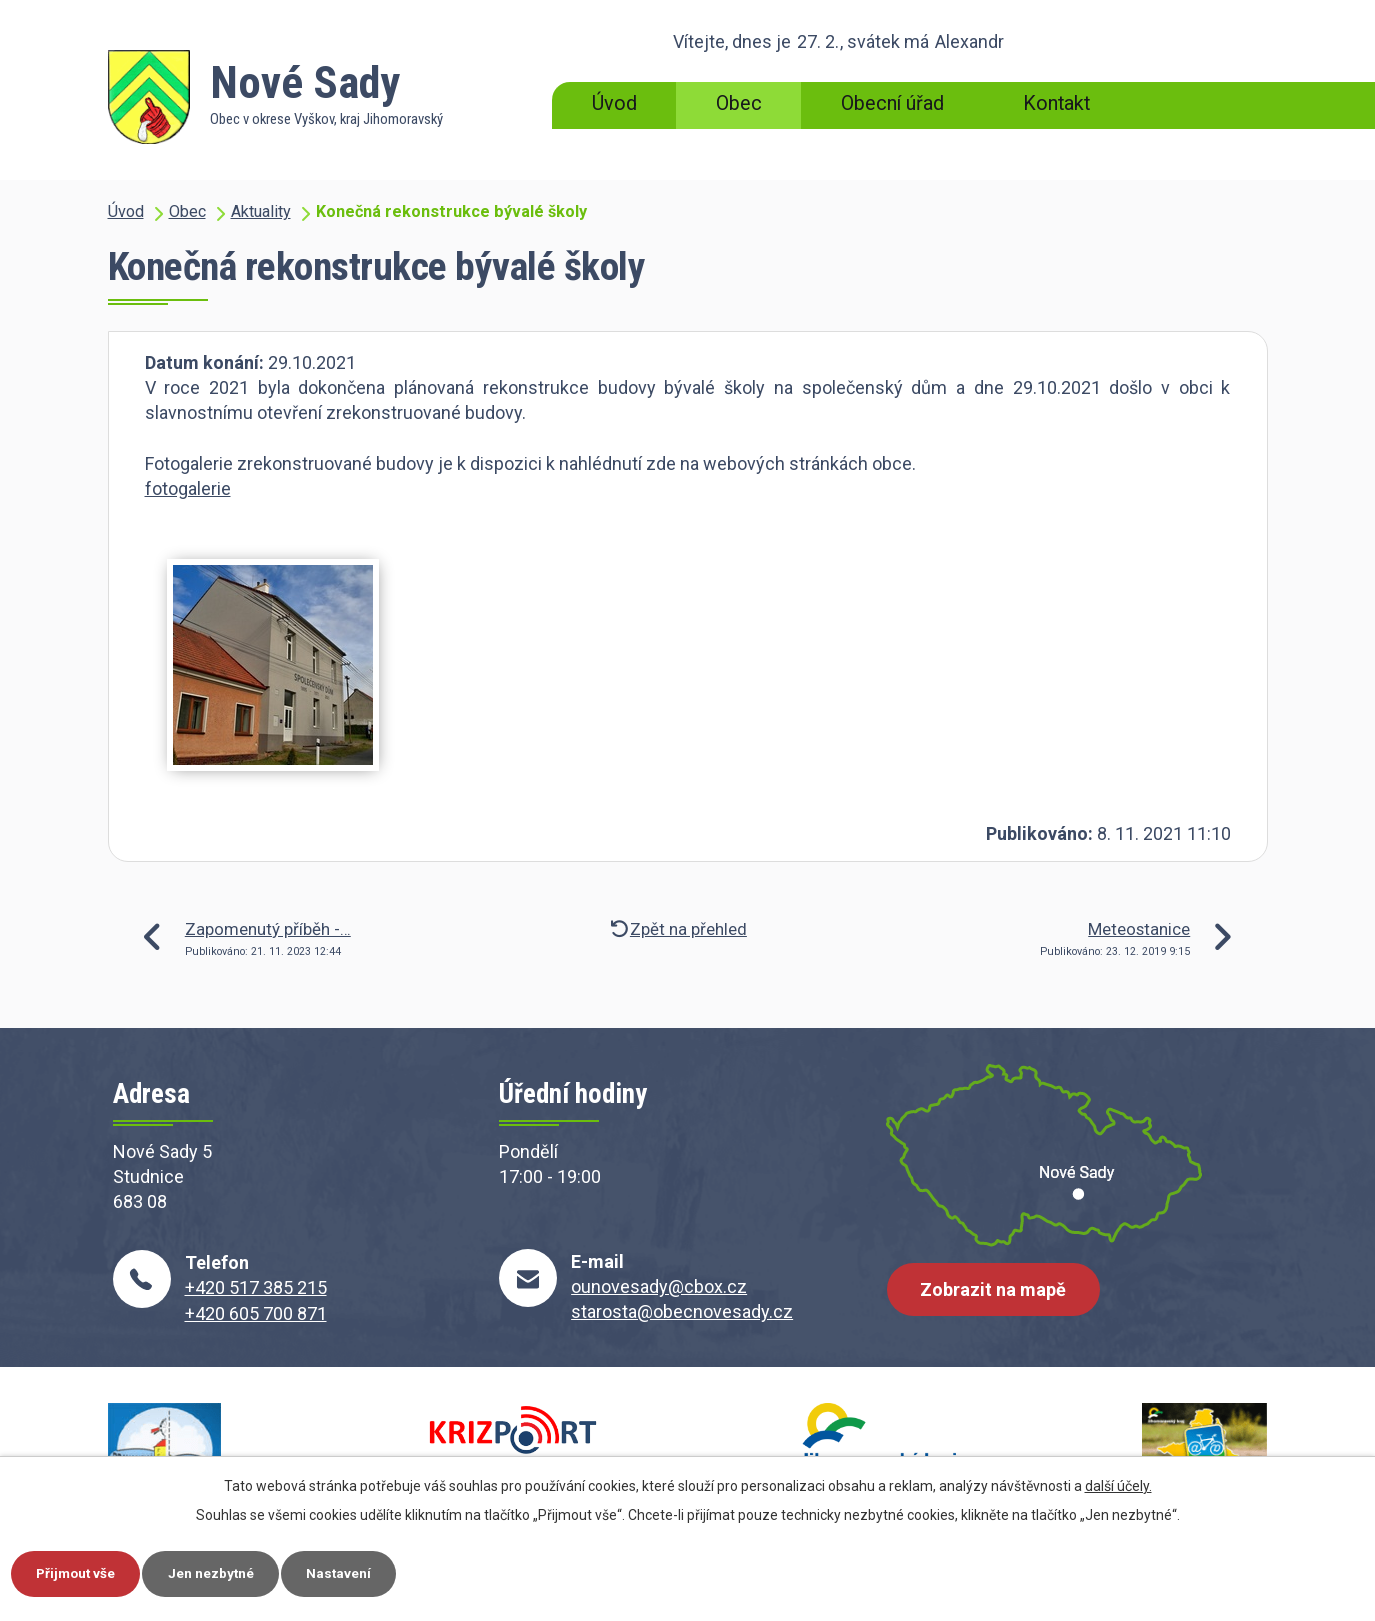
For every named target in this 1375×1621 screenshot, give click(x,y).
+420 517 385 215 (256, 1287)
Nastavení (358, 1572)
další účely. (1118, 1484)
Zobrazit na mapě (996, 1294)
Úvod (614, 103)
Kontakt (1056, 103)
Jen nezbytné (223, 1572)
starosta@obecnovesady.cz (682, 1311)
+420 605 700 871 (256, 1313)
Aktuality (261, 211)
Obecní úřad (892, 103)
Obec (739, 103)
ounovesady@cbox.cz (659, 1286)
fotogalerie (188, 488)
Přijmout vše (80, 1572)
